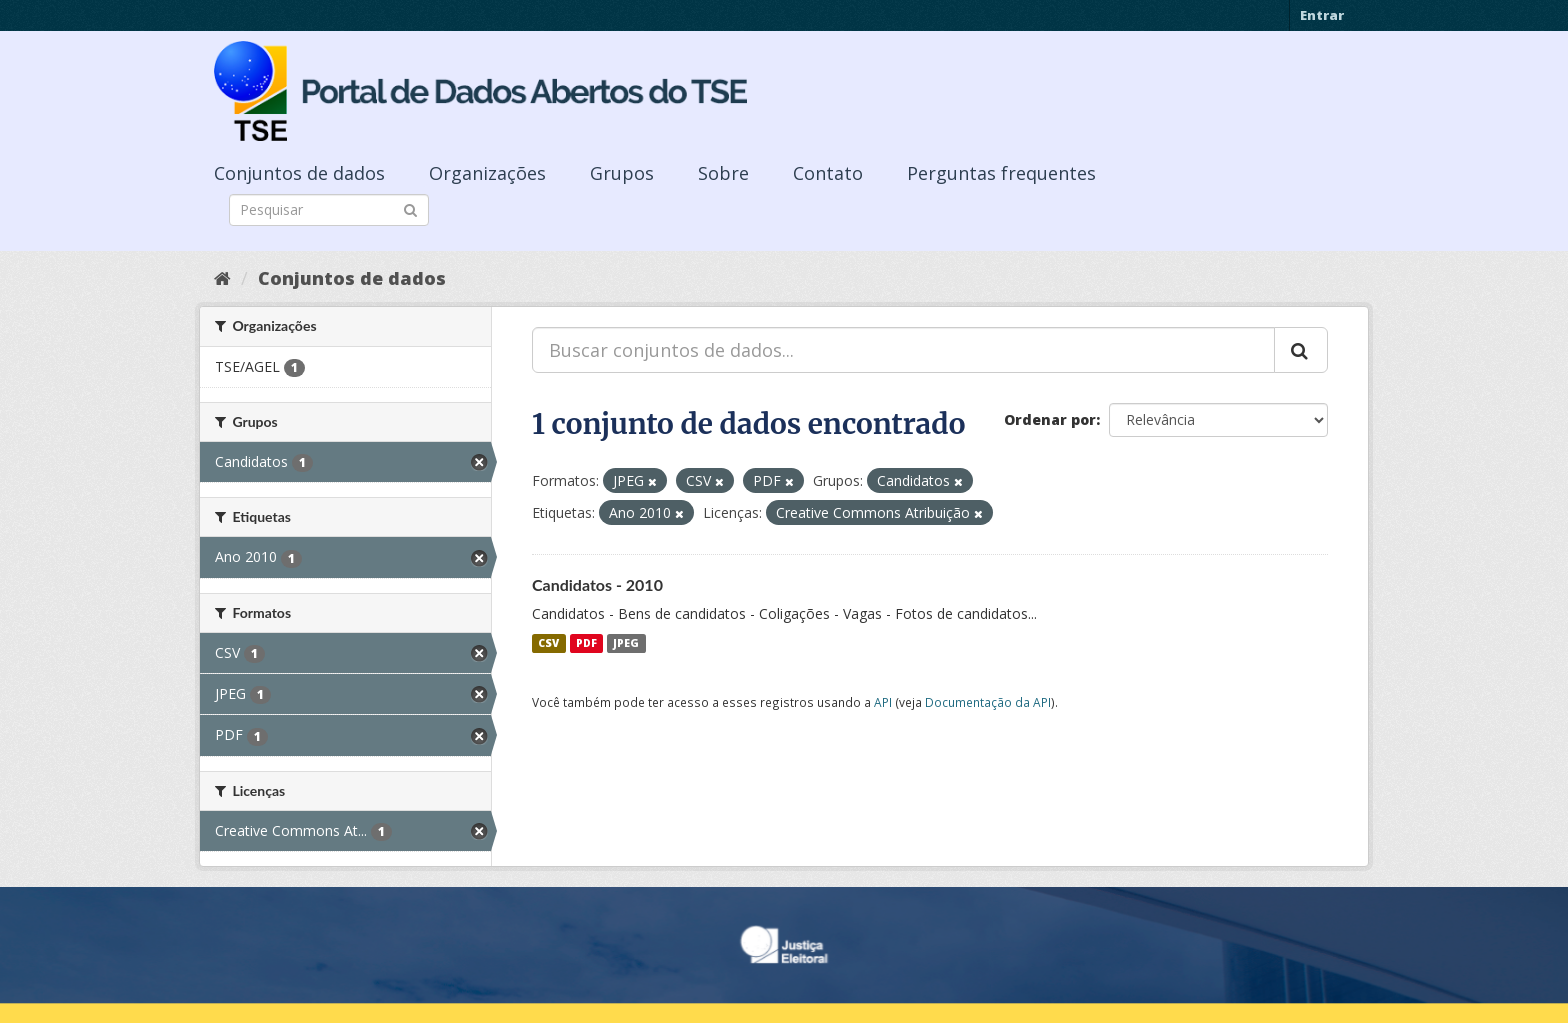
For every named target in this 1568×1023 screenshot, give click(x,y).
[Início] (222, 278)
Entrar (1322, 15)
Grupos (622, 173)
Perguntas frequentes (1001, 173)
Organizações (487, 173)
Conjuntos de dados (299, 173)
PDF (586, 643)
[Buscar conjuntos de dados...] (903, 350)
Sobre (723, 173)
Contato (828, 173)
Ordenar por (1050, 419)
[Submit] (410, 208)
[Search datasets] (329, 210)
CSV (548, 643)
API (883, 702)
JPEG (626, 643)
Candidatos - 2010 (597, 584)
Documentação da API (988, 702)
